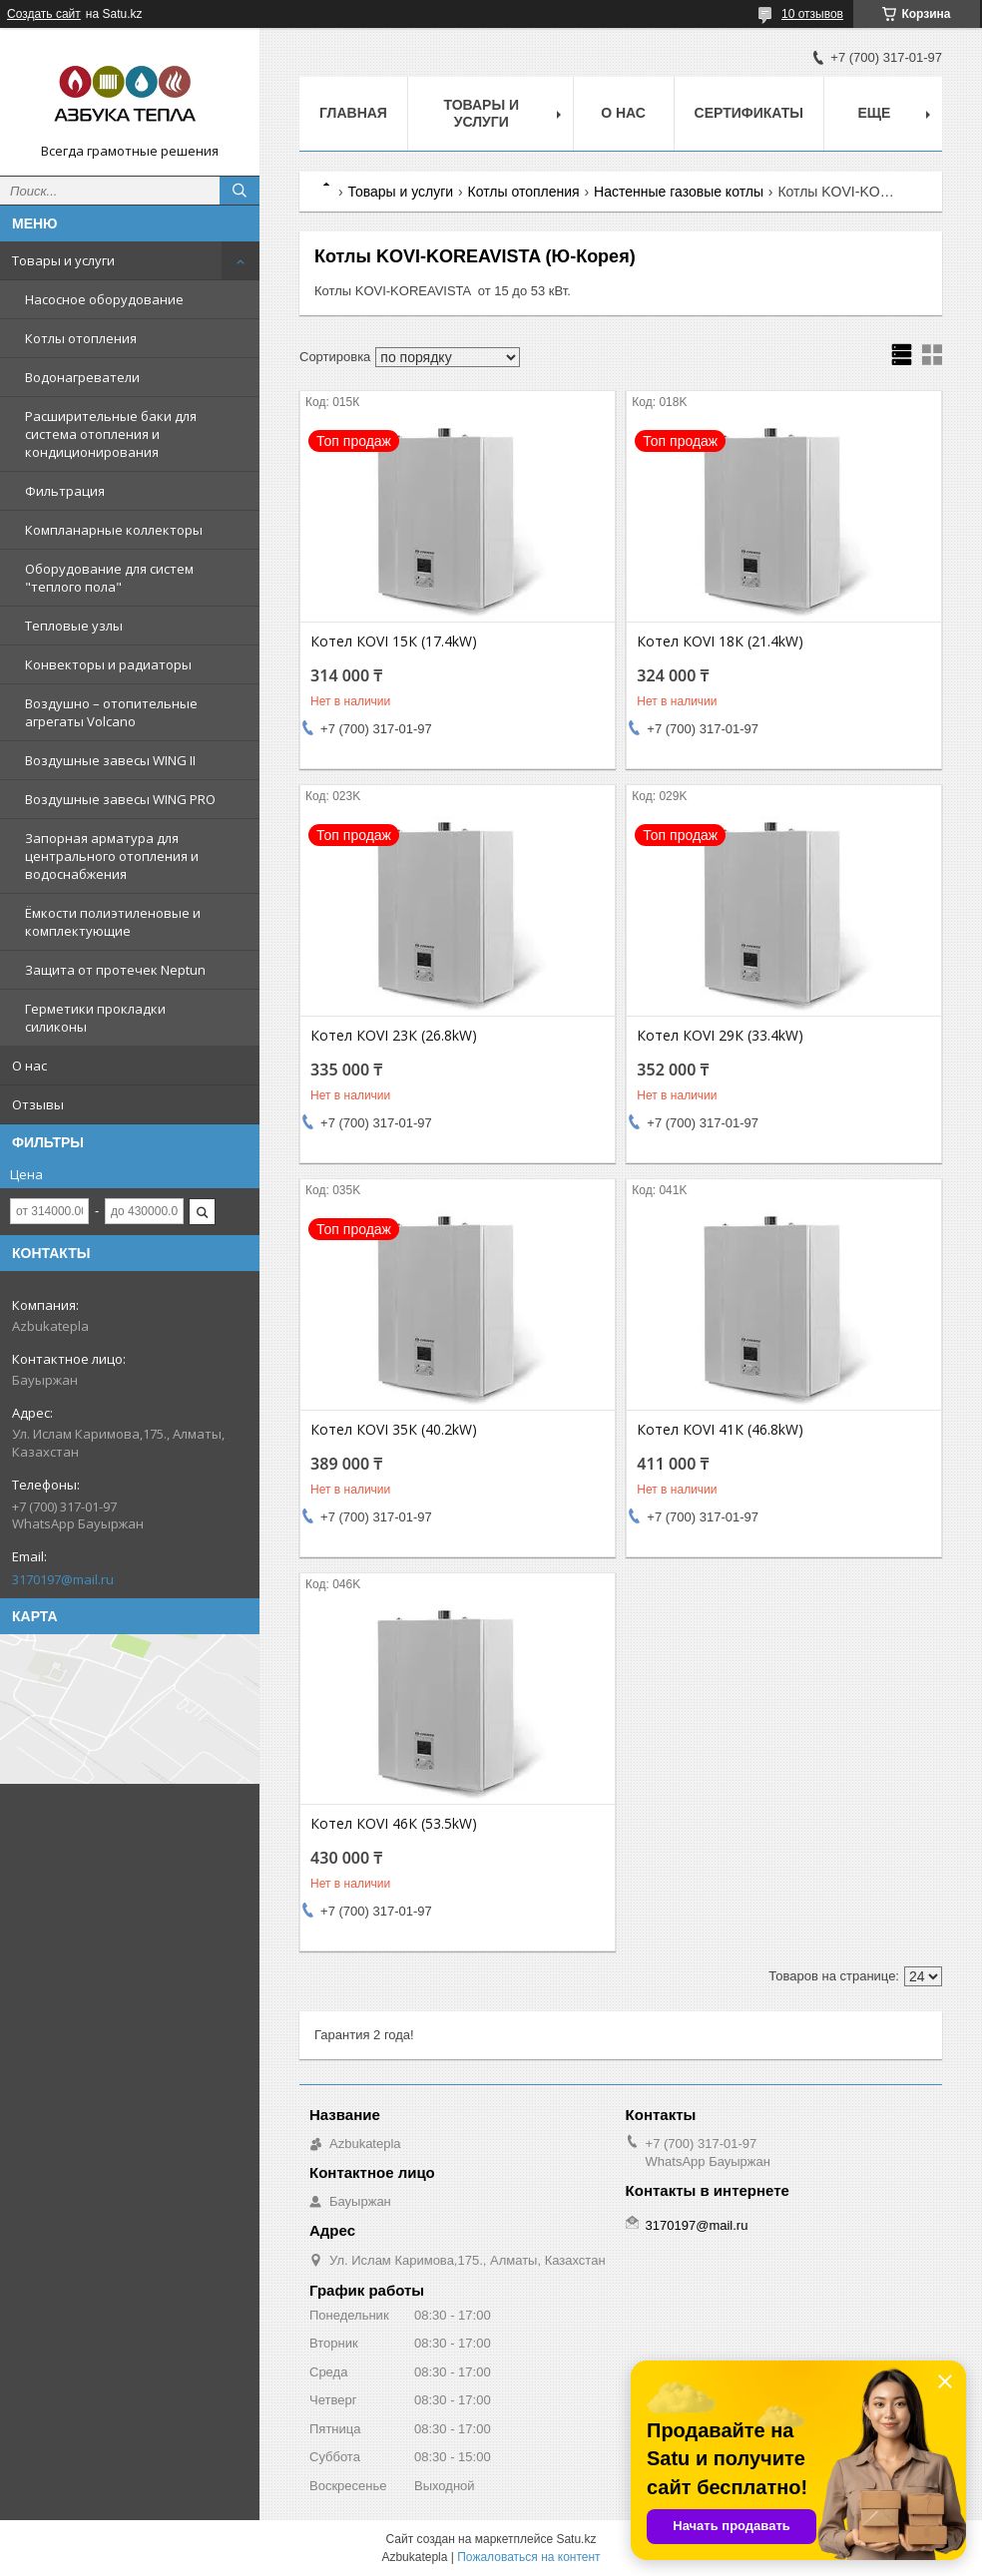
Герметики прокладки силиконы (95, 1018)
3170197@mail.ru (63, 1579)
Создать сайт (44, 14)
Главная (353, 113)
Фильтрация (65, 491)
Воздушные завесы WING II (110, 760)
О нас (29, 1065)
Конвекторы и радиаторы (108, 664)
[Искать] (239, 191)
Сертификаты (749, 113)
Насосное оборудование (104, 299)
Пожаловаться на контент (528, 2557)
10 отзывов (812, 14)
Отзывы (38, 1104)
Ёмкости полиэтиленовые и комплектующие (113, 922)
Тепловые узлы (74, 626)
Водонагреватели (82, 377)
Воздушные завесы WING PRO (120, 799)
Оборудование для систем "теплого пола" (109, 578)
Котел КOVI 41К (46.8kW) (720, 1430)
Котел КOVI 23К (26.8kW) (393, 1036)
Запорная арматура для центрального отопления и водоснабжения (112, 856)
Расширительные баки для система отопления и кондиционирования (111, 434)
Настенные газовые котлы (678, 192)
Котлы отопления (81, 338)
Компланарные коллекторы (114, 530)
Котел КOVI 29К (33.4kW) (720, 1036)
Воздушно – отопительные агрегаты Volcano (111, 712)
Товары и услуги (63, 260)
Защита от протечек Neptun (115, 970)
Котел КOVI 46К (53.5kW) (393, 1824)
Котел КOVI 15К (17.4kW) (393, 641)
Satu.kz (576, 2539)
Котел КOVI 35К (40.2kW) (393, 1430)
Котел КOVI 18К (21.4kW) (720, 641)
